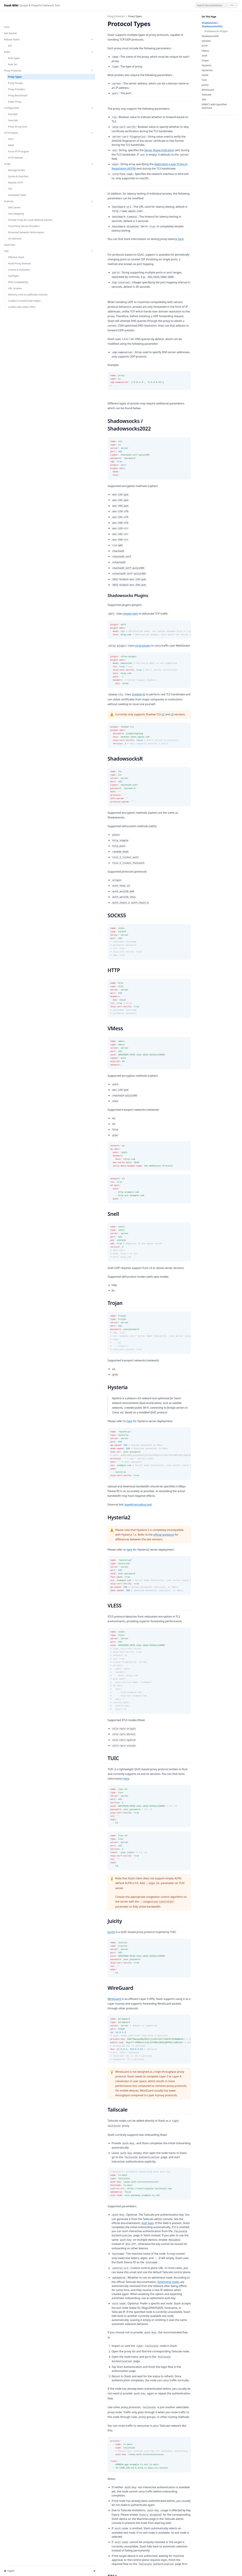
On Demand (15, 238)
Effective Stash (16, 257)
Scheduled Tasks (17, 184)
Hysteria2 (207, 70)
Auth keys (112, 2060)
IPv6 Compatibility (18, 282)
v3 (115, 615)
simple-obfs (74, 519)
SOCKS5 (206, 41)
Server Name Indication (103, 129)
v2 (106, 615)
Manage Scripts (16, 159)
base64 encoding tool (81, 1391)
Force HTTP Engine (18, 140)
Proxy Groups (15, 72)
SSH (204, 99)
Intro (6, 16)
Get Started (10, 22)
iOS (10, 34)
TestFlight (13, 275)
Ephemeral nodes (66, 2102)
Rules (20, 41)
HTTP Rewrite (15, 146)
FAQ (20, 250)
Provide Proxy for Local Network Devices (20, 211)
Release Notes (20, 28)
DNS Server (14, 196)
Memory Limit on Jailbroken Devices (18, 296)
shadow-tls (82, 600)
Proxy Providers (16, 78)
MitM (11, 134)
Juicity (205, 84)
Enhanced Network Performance (18, 230)
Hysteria (206, 65)
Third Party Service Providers (18, 220)
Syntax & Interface (18, 165)
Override (13, 109)
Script (20, 153)
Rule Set (12, 53)
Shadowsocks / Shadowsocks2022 (212, 24)
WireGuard (208, 89)
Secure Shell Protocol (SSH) (108, 2340)
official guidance (176, 1417)
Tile (10, 178)
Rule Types (14, 47)
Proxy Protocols (20, 59)
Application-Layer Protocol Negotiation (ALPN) (127, 139)
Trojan (205, 60)
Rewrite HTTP (15, 171)
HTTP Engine (20, 122)
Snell (204, 55)
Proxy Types (15, 66)
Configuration (20, 97)
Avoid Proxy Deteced (19, 263)
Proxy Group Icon (17, 115)
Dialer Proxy (14, 90)
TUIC (204, 80)
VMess (205, 50)
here (124, 193)
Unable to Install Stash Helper (20, 306)
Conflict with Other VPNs (21, 313)
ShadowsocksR (210, 36)
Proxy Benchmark (18, 84)
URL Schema (15, 288)
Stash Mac (9, 244)
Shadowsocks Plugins (216, 31)
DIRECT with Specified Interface (214, 106)
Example (12, 103)
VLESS (205, 75)
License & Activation (19, 269)
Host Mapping (16, 202)
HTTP (205, 45)
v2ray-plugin (86, 551)
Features (20, 190)
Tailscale (206, 94)
